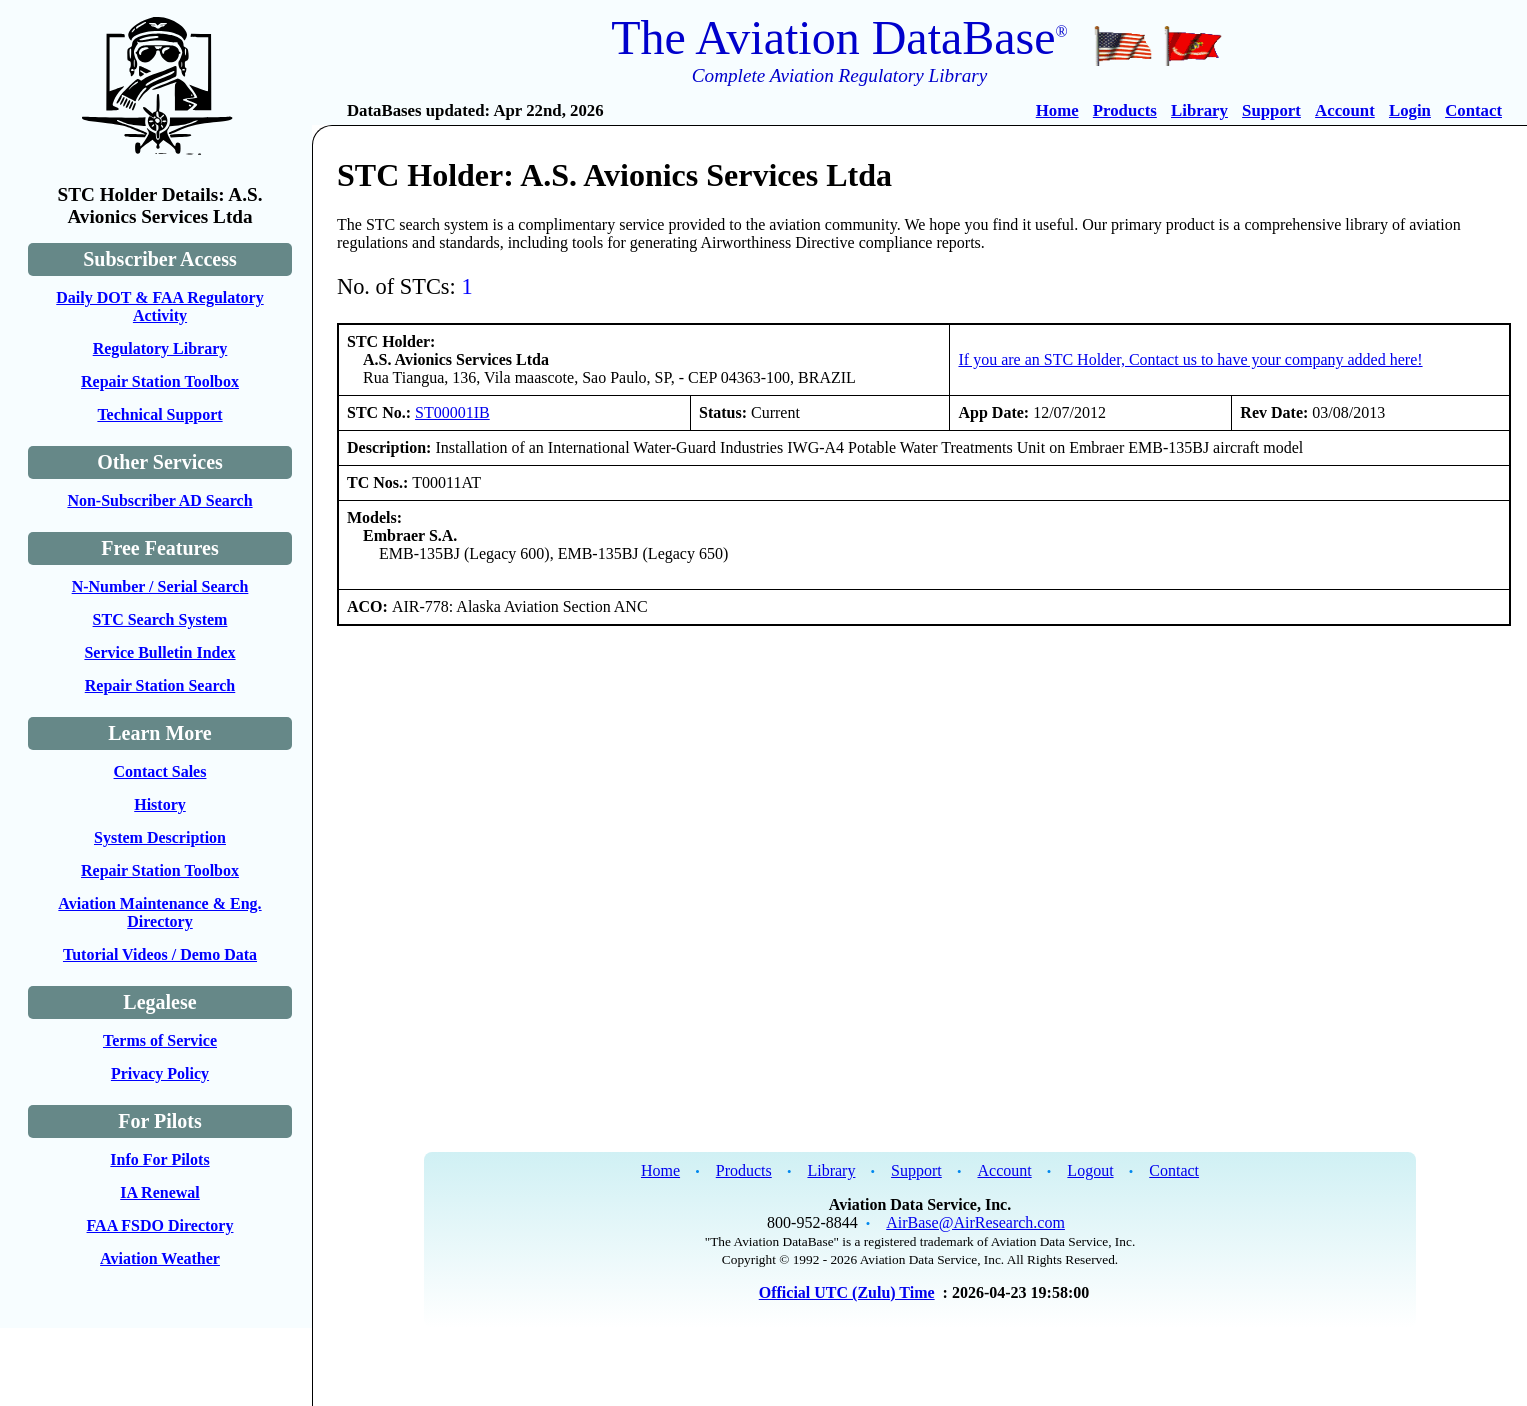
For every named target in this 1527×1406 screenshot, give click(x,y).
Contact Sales (160, 771)
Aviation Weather (160, 1258)
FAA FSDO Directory (160, 1225)
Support (1271, 110)
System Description (160, 837)
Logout (1090, 1170)
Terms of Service (160, 1040)
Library (1199, 110)
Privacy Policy (160, 1073)
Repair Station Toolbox (160, 381)
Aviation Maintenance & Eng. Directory (159, 912)
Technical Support (159, 414)
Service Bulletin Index (159, 652)
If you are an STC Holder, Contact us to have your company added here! (1190, 359)
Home (1057, 110)
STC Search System (160, 619)
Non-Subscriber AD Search (159, 500)
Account (1345, 110)
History (160, 804)
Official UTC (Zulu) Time (847, 1292)
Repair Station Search (160, 685)
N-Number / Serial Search (160, 586)
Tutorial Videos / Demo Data (160, 954)
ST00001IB (452, 412)
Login (1410, 110)
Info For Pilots (159, 1159)
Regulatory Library (160, 348)
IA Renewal (160, 1192)
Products (1125, 110)
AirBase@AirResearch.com (975, 1222)
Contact (1473, 110)
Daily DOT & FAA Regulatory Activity (159, 306)
